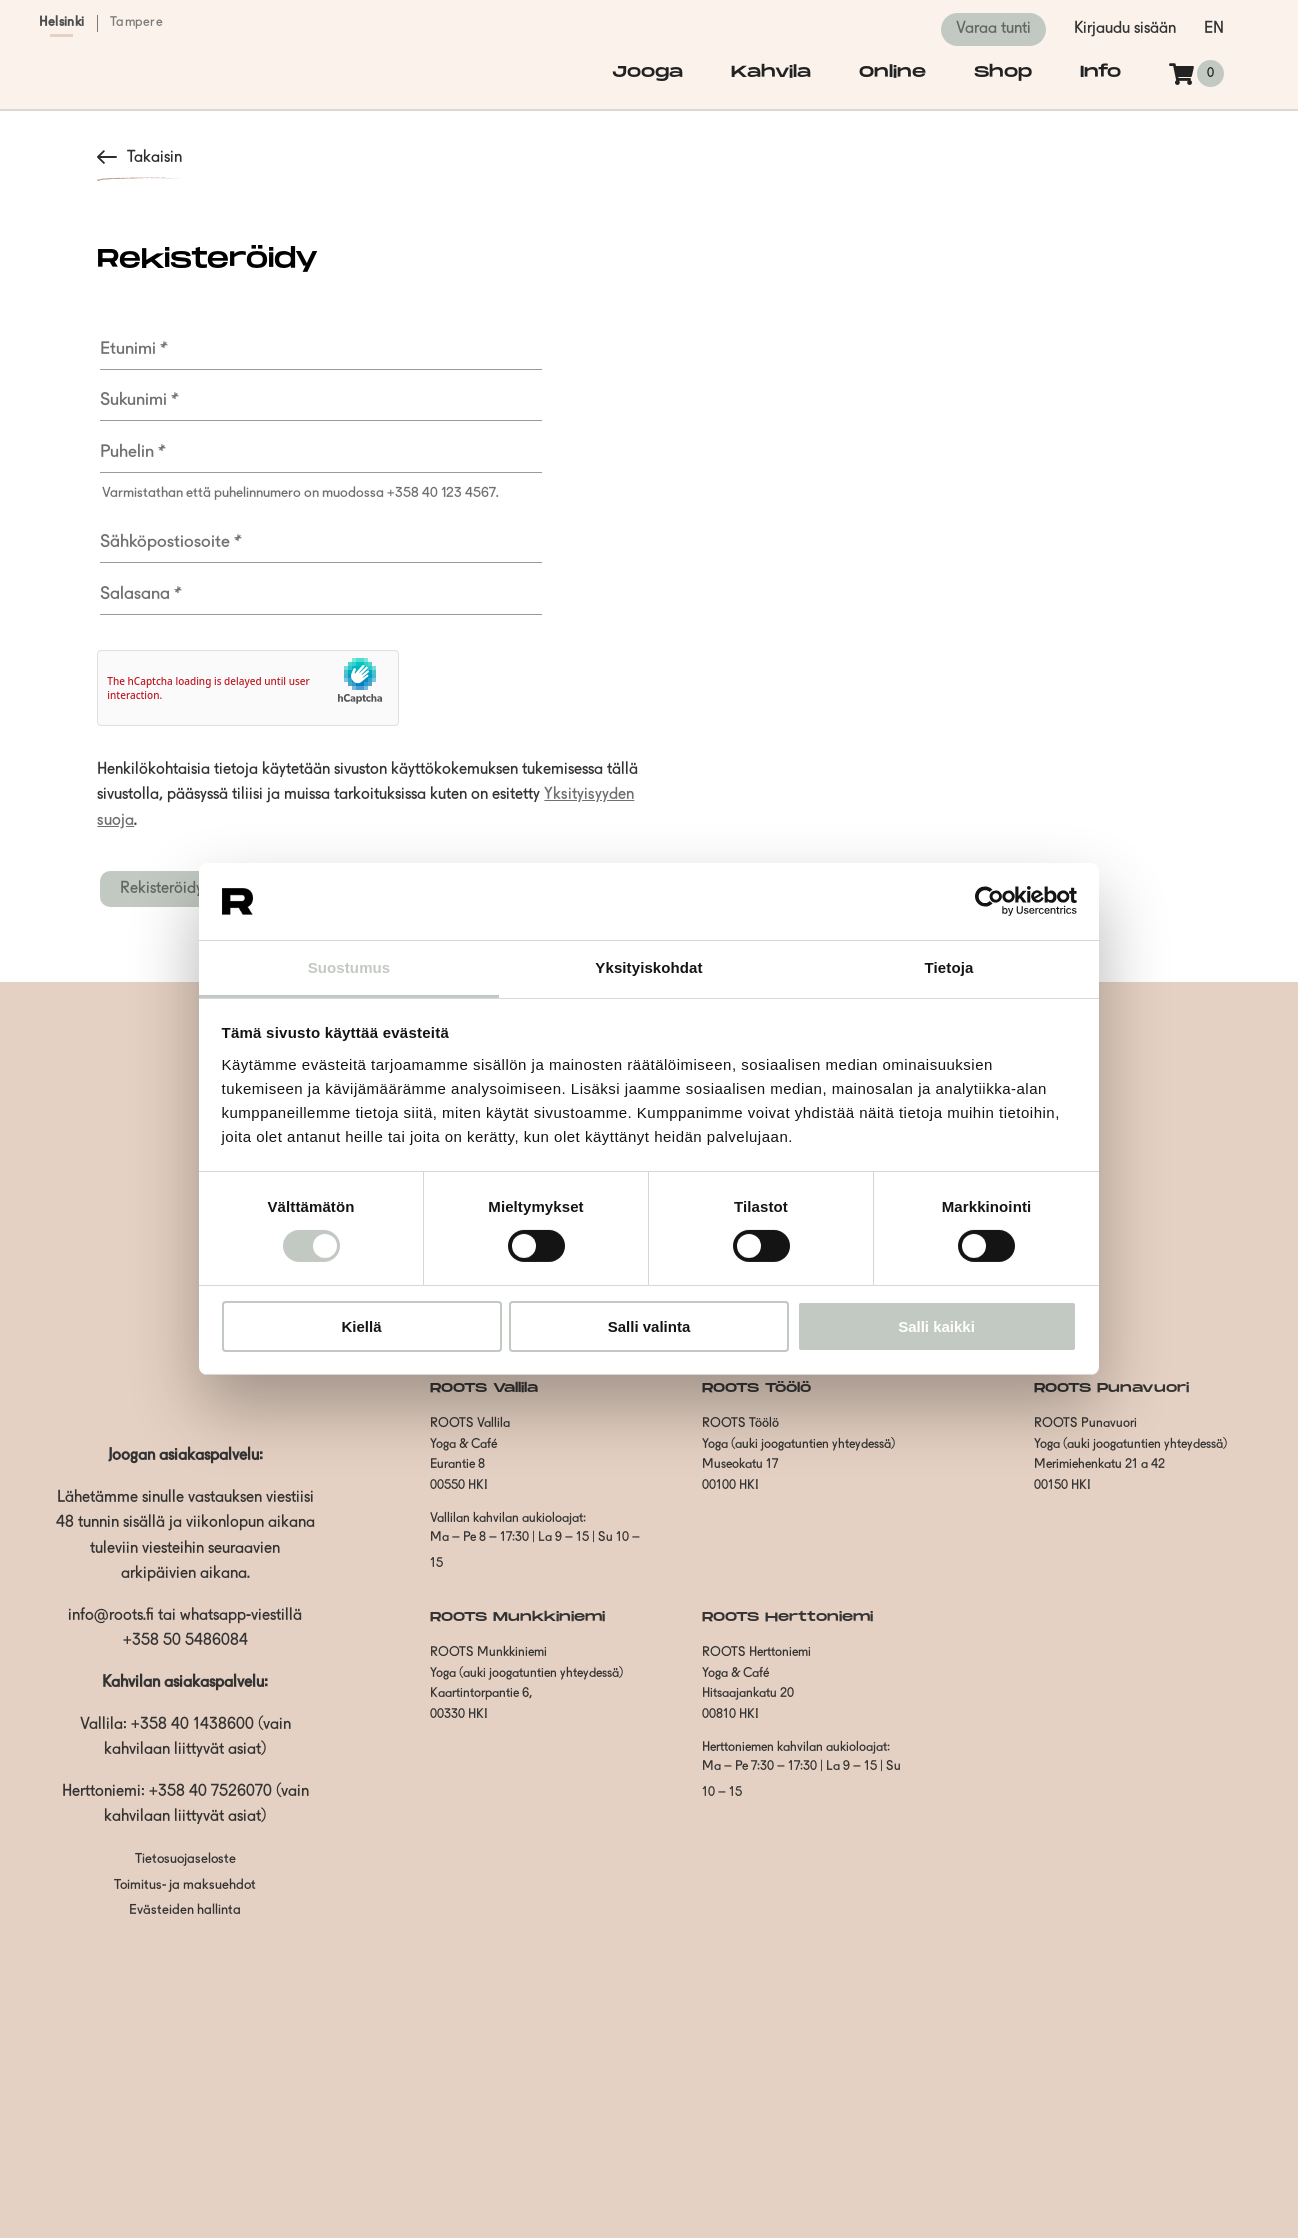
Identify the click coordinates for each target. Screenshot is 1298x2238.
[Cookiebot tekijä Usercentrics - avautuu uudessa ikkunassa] (989, 901)
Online (892, 72)
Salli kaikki (936, 1326)
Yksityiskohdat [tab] (648, 967)
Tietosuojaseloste (185, 1859)
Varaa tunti (993, 29)
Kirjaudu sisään (1125, 29)
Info (1100, 72)
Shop (1003, 72)
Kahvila (771, 72)
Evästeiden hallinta (185, 1910)
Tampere (136, 22)
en (1214, 29)
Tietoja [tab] (949, 967)
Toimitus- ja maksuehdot (185, 1885)
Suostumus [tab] (349, 967)
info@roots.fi (111, 1616)
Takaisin (154, 158)
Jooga (647, 72)
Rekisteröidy (161, 889)
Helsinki (61, 22)
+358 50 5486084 (185, 1641)
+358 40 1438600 (192, 1725)
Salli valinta (649, 1326)
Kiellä (361, 1326)
